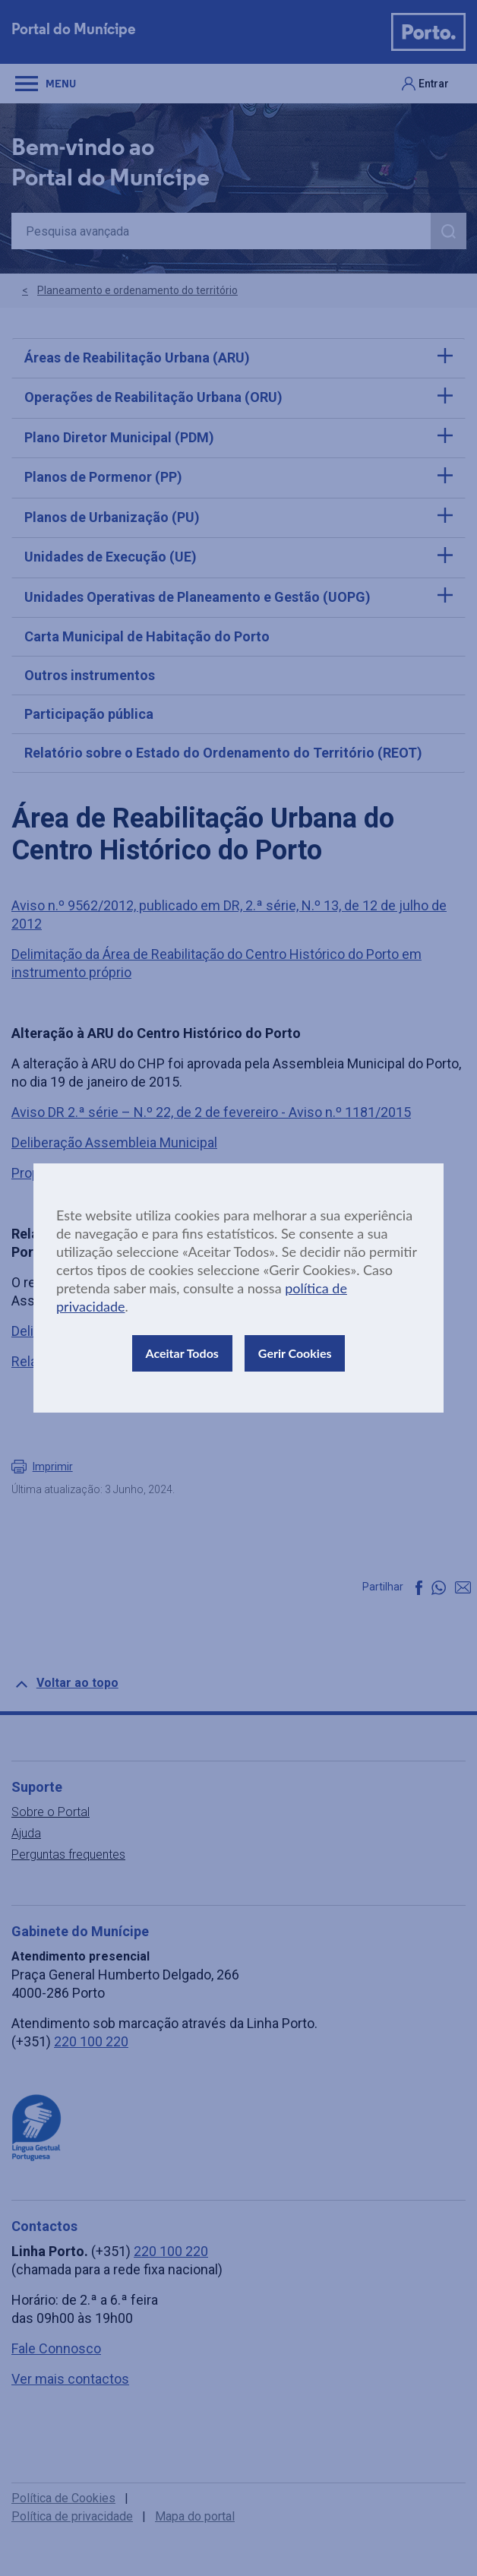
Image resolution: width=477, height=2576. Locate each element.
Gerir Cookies (295, 1353)
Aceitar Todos (182, 1353)
